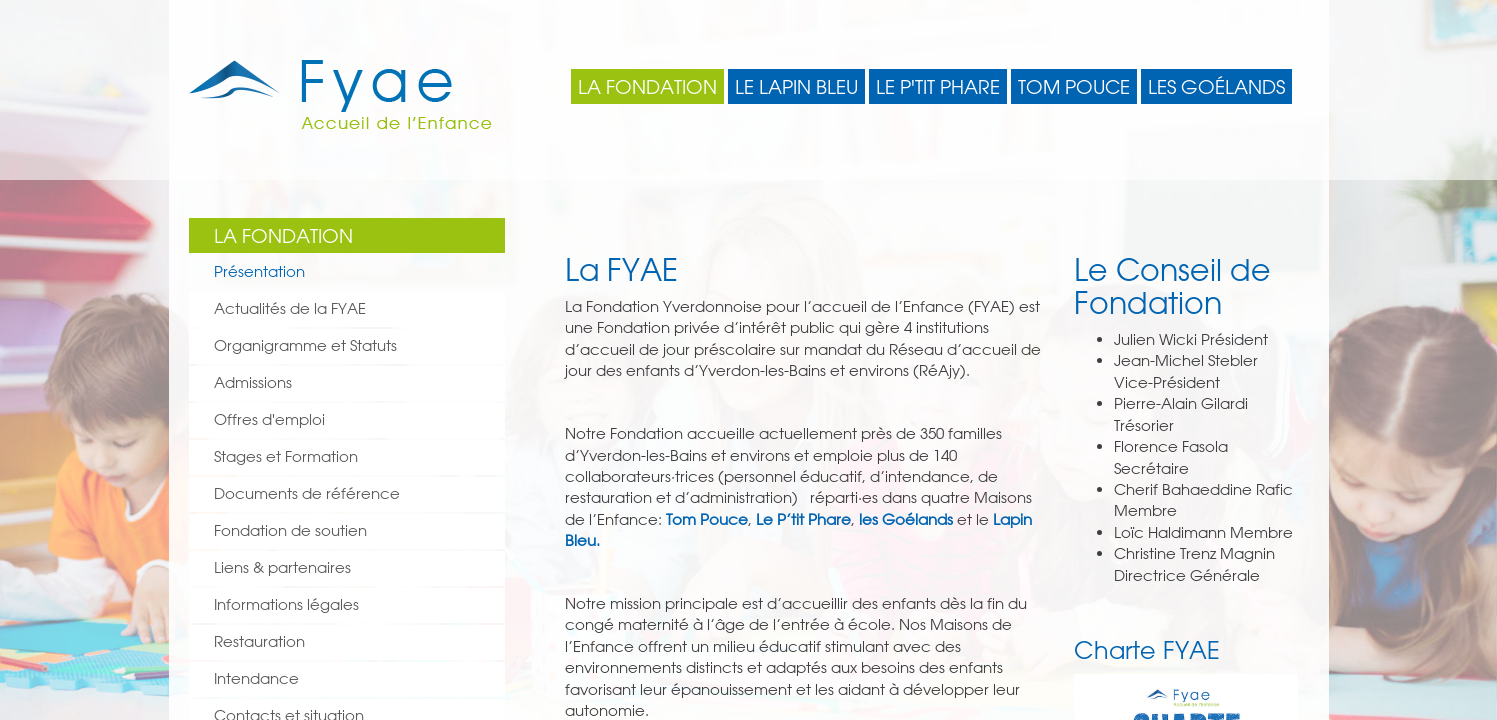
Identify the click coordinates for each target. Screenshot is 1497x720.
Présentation (259, 271)
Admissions (253, 382)
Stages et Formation (286, 456)
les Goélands (906, 519)
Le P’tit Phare (803, 519)
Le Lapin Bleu (796, 87)
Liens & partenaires (282, 567)
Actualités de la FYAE (290, 308)
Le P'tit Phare (938, 87)
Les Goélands (1216, 87)
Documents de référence (307, 493)
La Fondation (647, 87)
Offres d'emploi (269, 419)
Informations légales (286, 604)
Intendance (256, 678)
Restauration (259, 641)
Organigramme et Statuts (305, 345)
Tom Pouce (1074, 87)
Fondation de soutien (290, 530)
